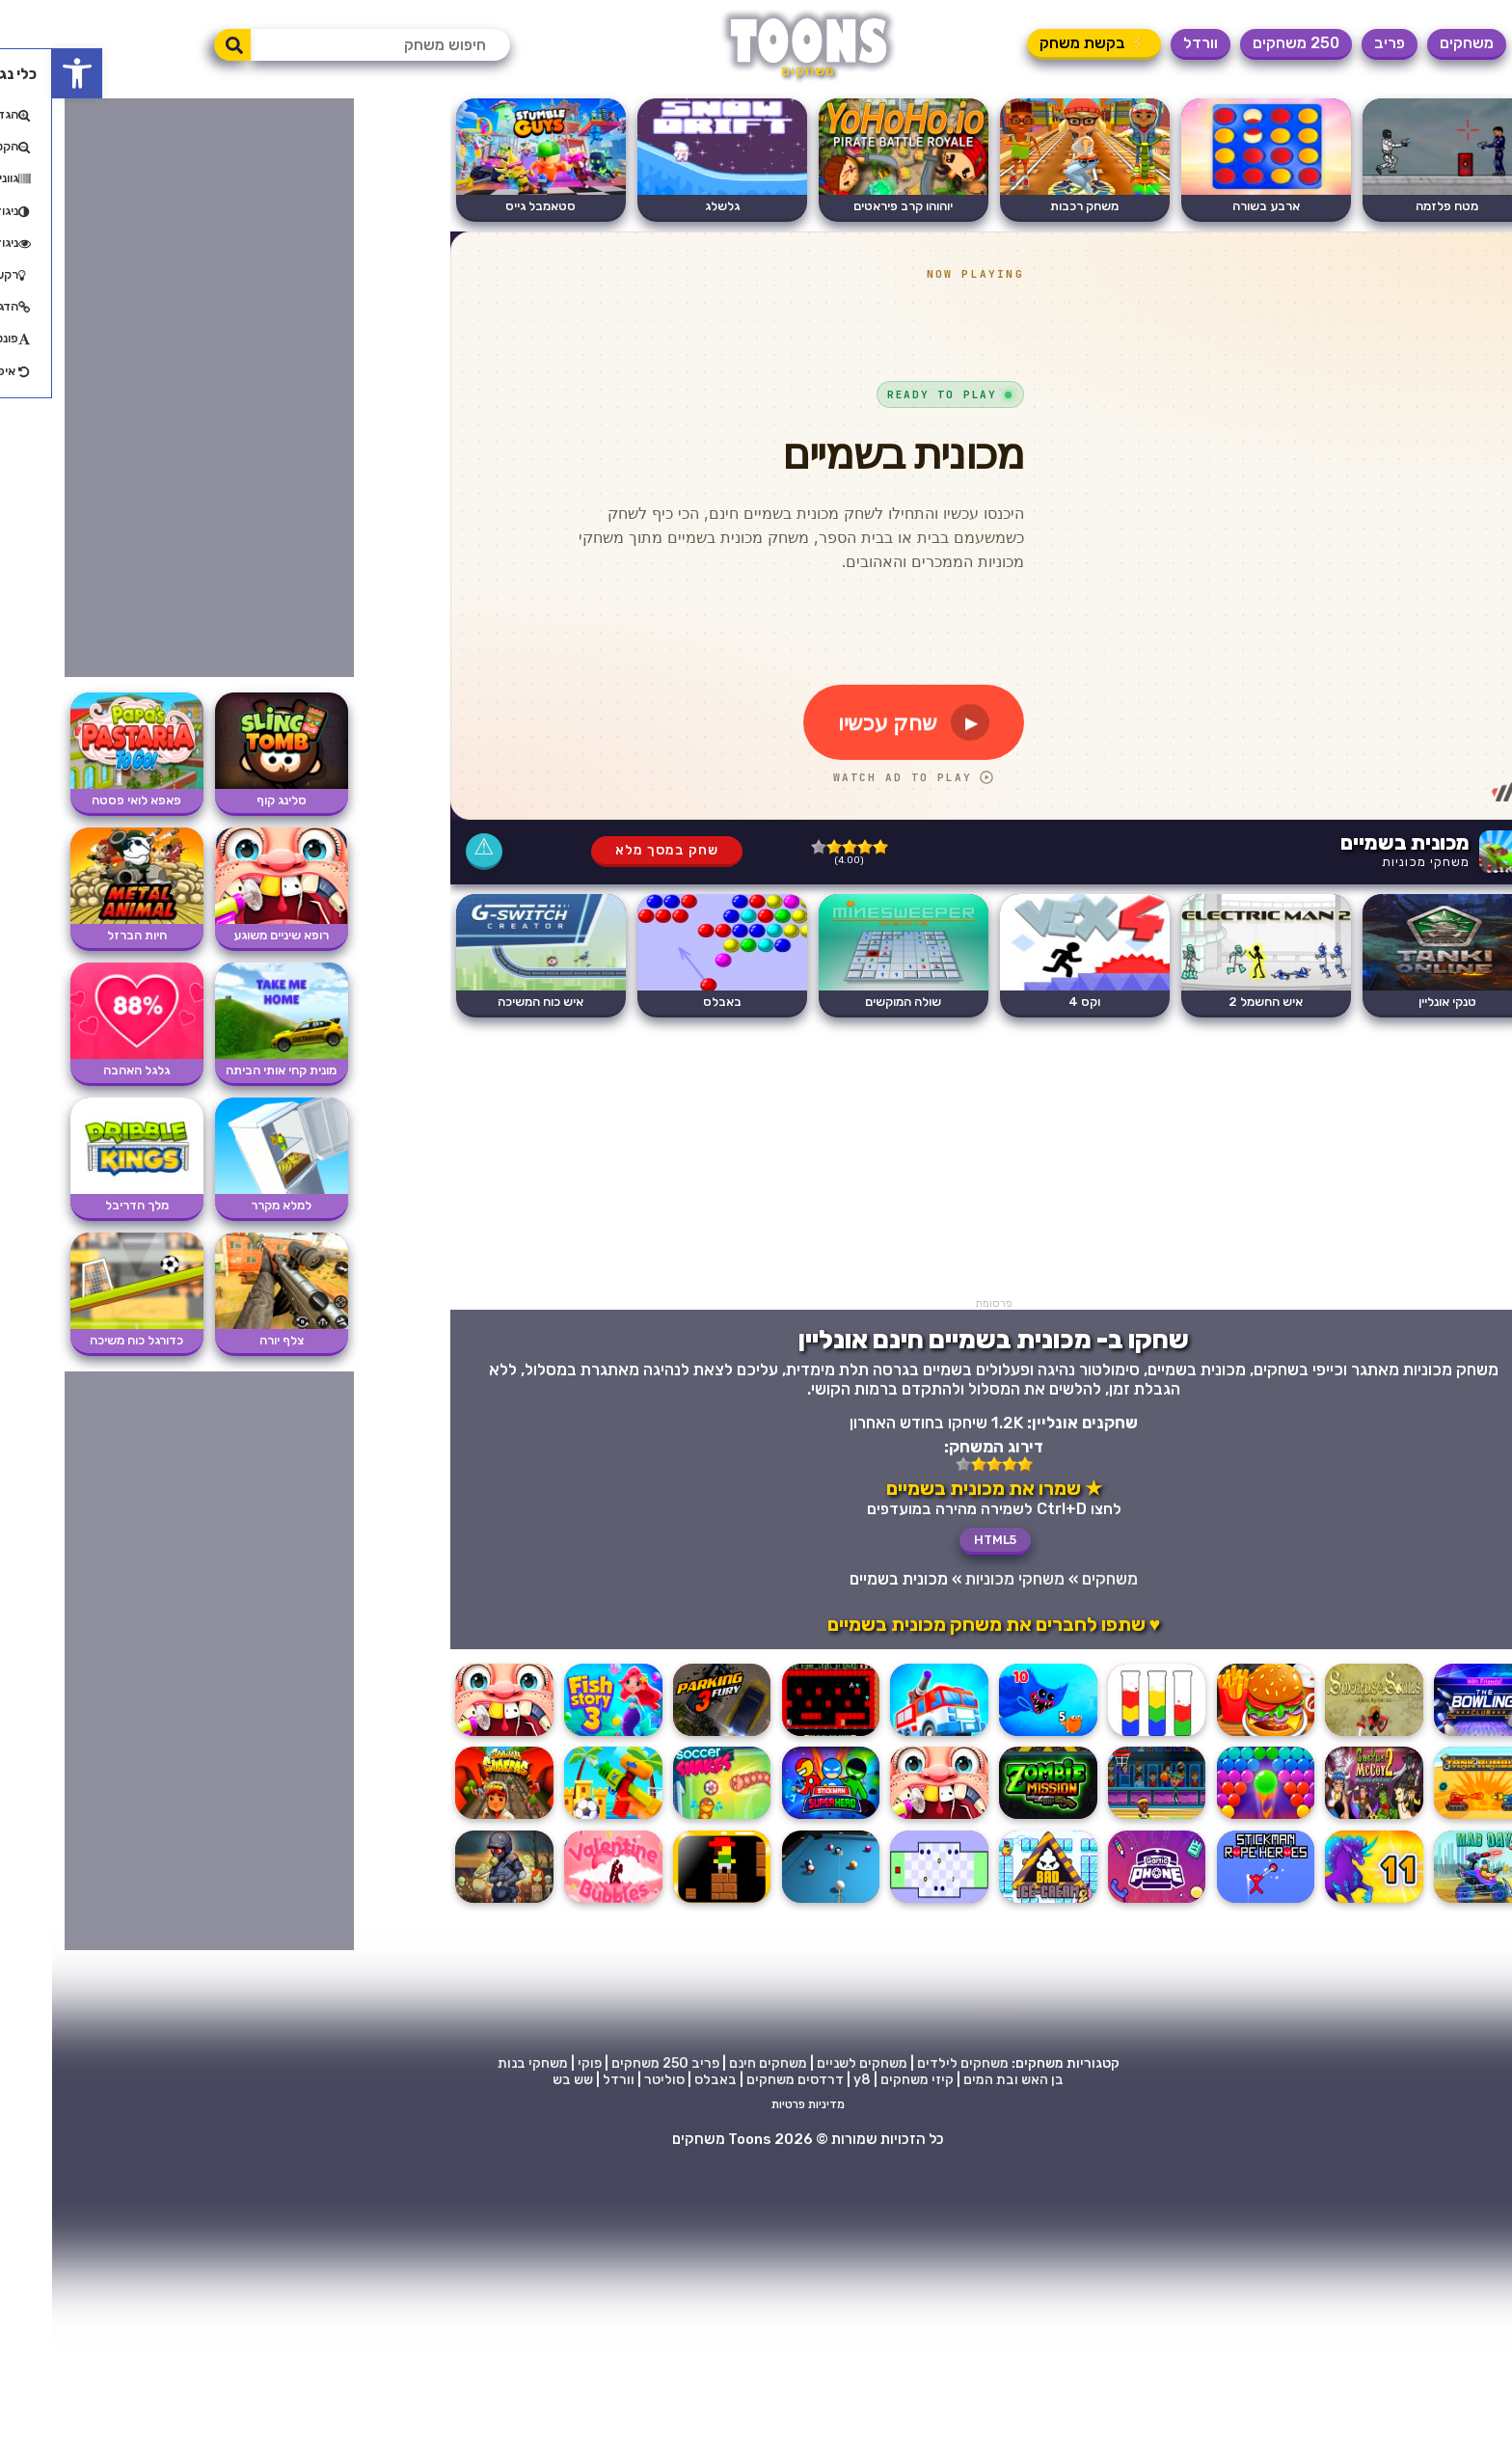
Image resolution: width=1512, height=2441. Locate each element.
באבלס (670, 1001)
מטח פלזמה (1395, 206)
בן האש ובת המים (961, 2080)
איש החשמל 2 (1213, 1001)
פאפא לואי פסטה (84, 800)
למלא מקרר (229, 1205)
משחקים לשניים (810, 2063)
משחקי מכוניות (1374, 861)
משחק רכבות (1032, 206)
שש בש (520, 2080)
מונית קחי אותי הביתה (229, 1070)
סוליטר (612, 2080)
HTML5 (943, 1539)
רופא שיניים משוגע (229, 935)
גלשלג (670, 206)
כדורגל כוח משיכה (84, 1340)
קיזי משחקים (865, 2080)
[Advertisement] (942, 1162)
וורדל (1148, 43)
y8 (810, 2080)
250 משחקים (1244, 43)
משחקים (1415, 43)
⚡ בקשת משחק (1041, 43)
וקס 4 (1032, 1001)
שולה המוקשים (851, 1001)
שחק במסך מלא (614, 850)
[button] (25, 73)
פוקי (538, 2063)
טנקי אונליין (1395, 1001)
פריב (1337, 43)
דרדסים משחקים (743, 2080)
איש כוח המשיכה (488, 1001)
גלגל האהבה (84, 1070)
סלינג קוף (229, 800)
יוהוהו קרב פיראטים (851, 206)
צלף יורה (229, 1340)
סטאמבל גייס (488, 206)
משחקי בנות (481, 2063)
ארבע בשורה (1214, 206)
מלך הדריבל (85, 1205)
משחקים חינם (716, 2063)
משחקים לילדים (911, 2063)
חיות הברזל (85, 935)
